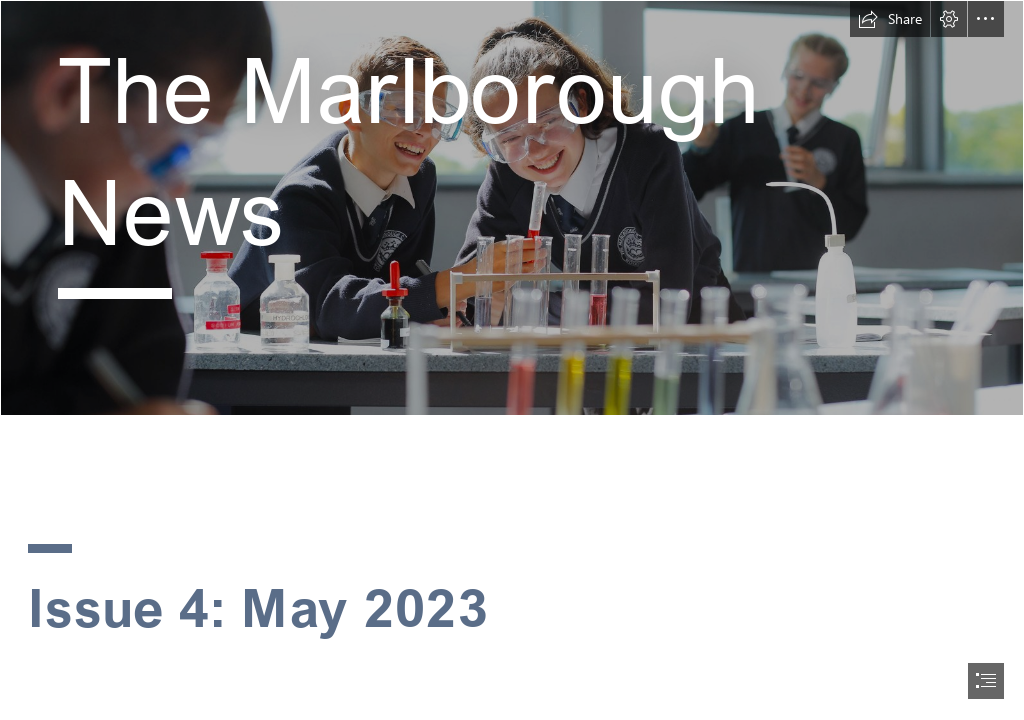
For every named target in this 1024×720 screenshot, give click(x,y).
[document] (512, 360)
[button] (890, 19)
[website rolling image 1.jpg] (512, 208)
